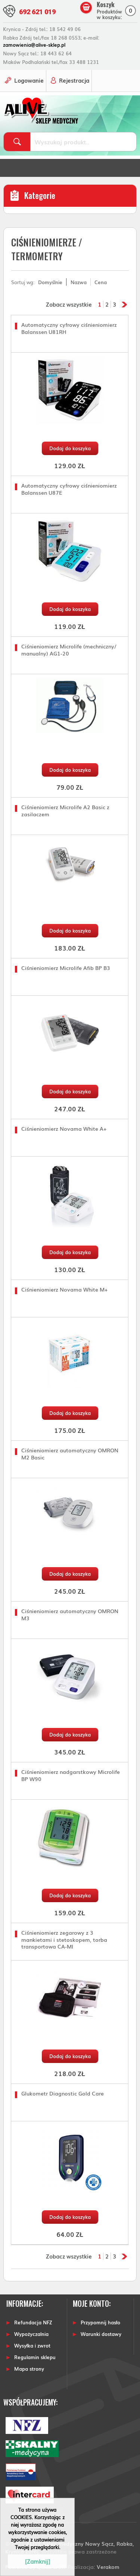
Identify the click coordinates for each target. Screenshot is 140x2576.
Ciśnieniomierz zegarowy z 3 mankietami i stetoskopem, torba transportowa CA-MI (64, 1939)
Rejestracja (74, 80)
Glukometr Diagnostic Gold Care (62, 2093)
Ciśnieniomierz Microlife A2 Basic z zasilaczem (65, 810)
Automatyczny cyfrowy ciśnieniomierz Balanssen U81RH (69, 328)
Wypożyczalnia (31, 2333)
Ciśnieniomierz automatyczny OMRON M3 (69, 1614)
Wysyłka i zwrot (32, 2345)
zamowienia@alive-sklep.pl (34, 44)
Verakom (108, 2566)
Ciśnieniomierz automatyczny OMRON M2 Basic (69, 1454)
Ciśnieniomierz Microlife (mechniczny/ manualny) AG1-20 (68, 650)
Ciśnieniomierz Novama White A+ (63, 1128)
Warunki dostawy (101, 2333)
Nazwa (79, 282)
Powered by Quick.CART (35, 2566)
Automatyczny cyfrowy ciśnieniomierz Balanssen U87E (69, 489)
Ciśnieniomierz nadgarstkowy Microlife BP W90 (70, 1775)
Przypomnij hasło (100, 2322)
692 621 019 (37, 12)
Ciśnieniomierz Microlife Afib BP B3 (65, 967)
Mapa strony (29, 2368)
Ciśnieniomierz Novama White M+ (64, 1289)
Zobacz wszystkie (69, 304)
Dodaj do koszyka (70, 448)
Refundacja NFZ (33, 2322)
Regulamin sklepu (35, 2357)
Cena (100, 282)
